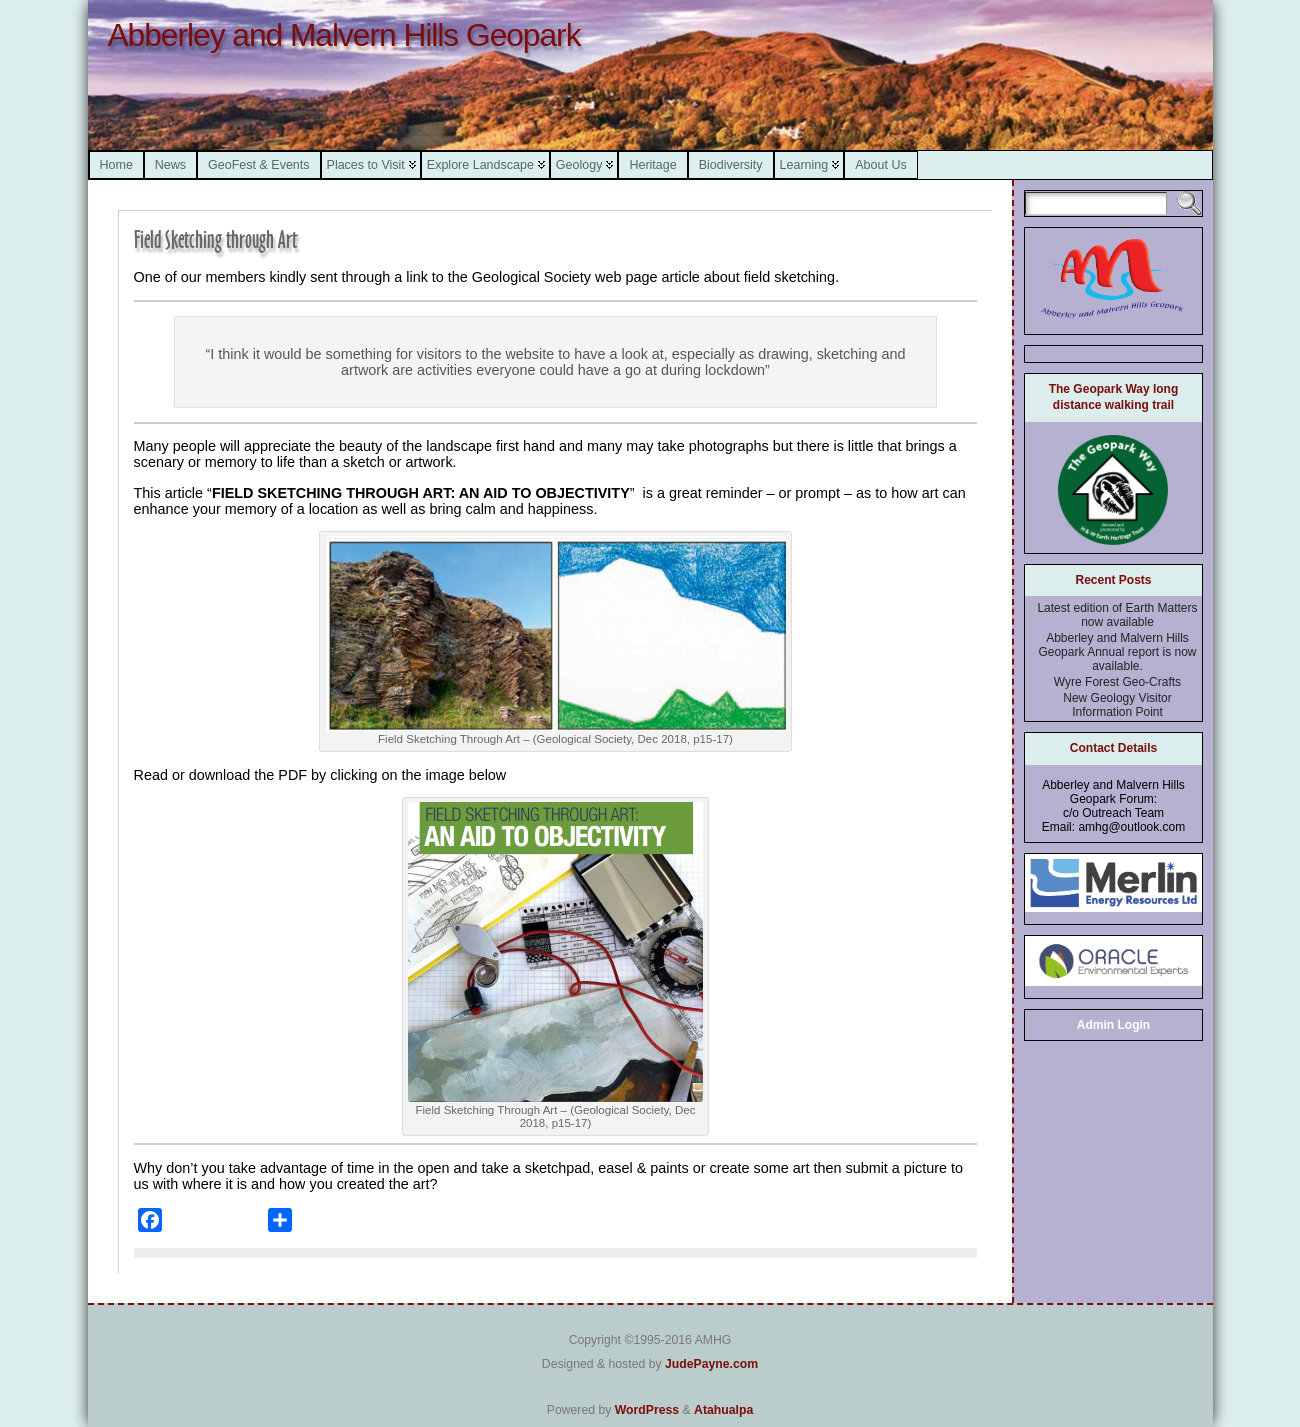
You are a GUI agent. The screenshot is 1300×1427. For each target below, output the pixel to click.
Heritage (652, 165)
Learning (804, 165)
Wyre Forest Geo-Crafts (1117, 682)
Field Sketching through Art (215, 239)
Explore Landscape (480, 165)
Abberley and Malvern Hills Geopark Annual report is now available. (1117, 652)
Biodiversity (731, 165)
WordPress (647, 1410)
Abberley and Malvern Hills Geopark (344, 35)
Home (116, 165)
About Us (880, 165)
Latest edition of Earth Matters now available (1117, 615)
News (170, 165)
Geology (579, 165)
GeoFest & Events (258, 165)
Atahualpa (723, 1410)
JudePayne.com (711, 1364)
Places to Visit (366, 165)
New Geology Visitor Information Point (1117, 705)
